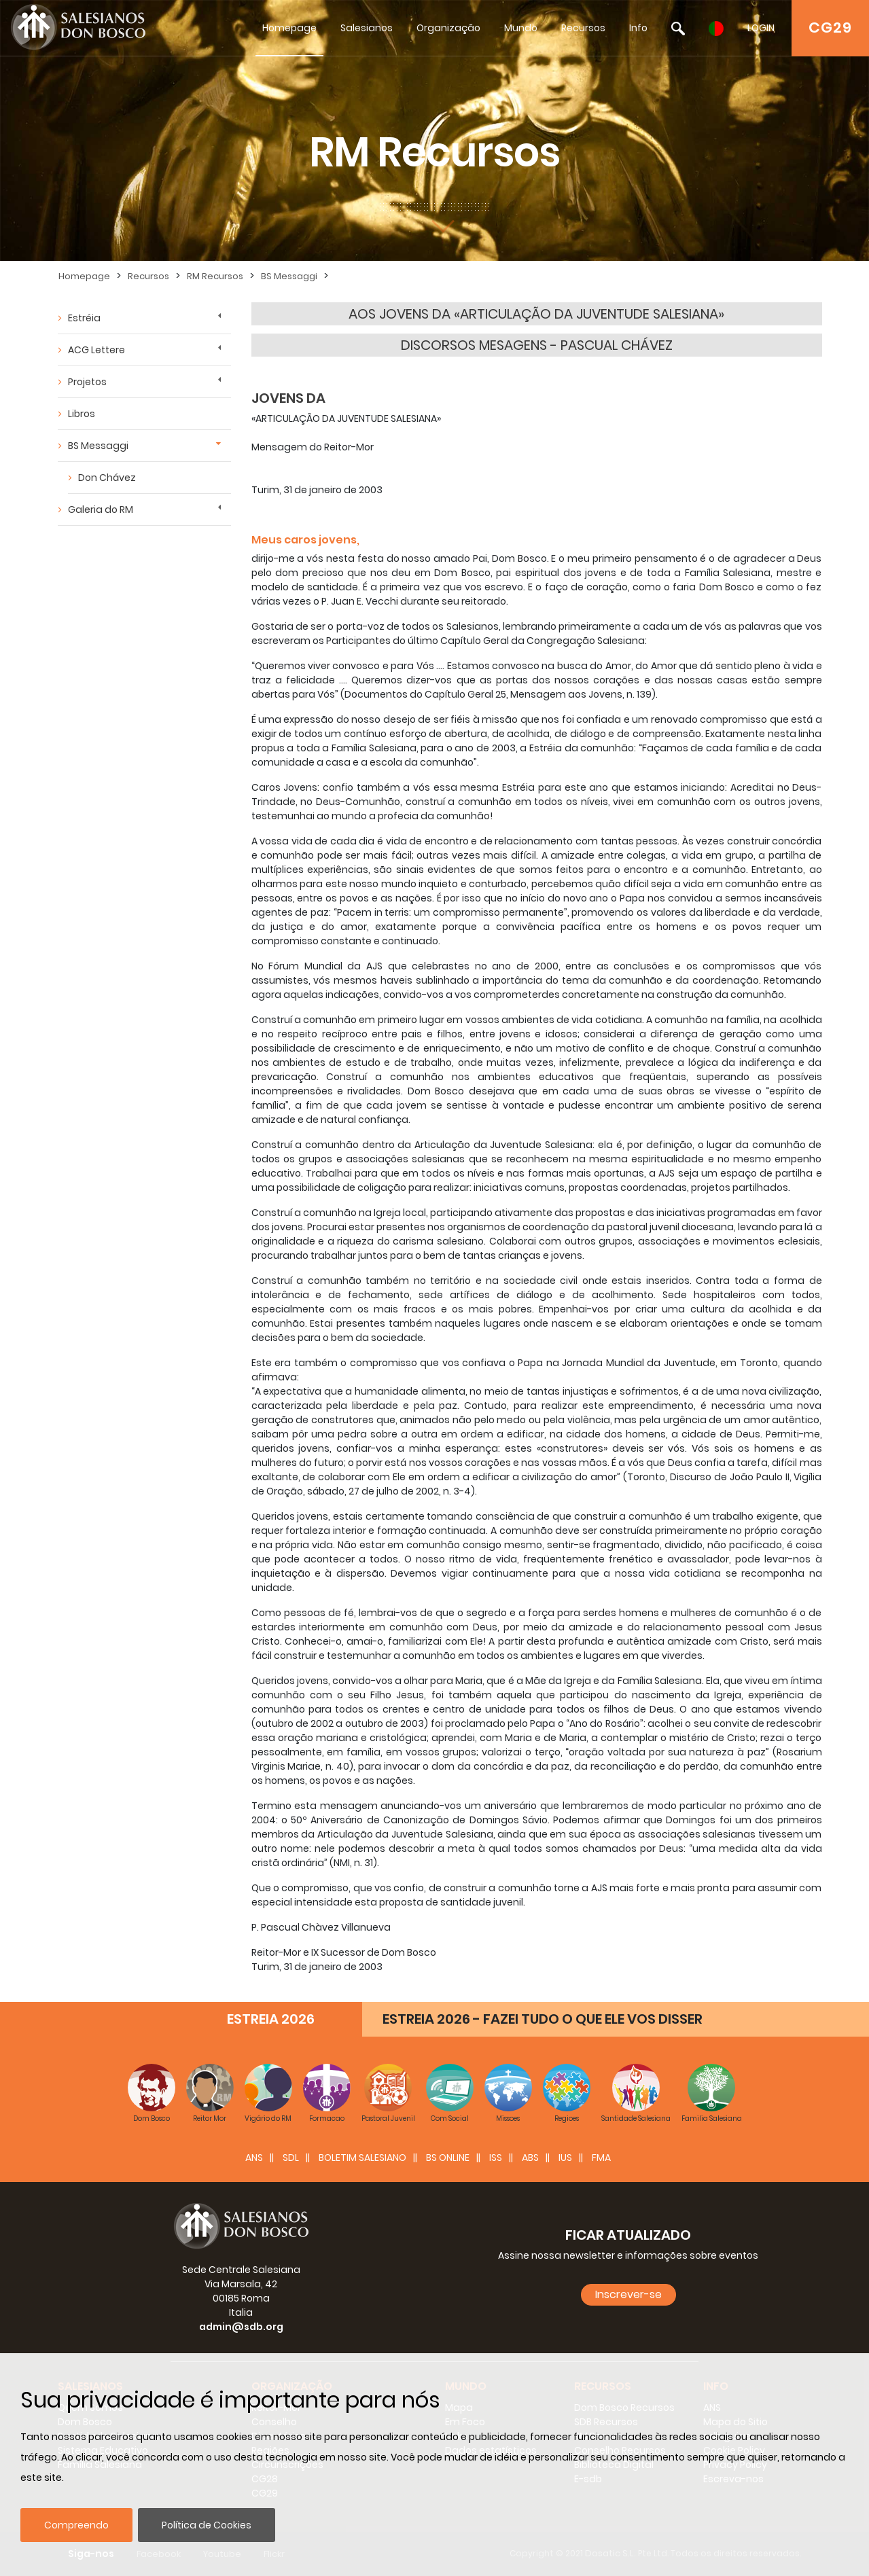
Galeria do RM (100, 509)
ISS (495, 2157)
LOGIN (761, 28)
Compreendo (76, 2525)
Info (638, 28)
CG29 (830, 27)
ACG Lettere (96, 350)
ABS (530, 2157)
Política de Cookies (206, 2525)
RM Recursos (215, 276)
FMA (601, 2157)
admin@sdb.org (241, 2326)
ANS (254, 2157)
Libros (81, 414)
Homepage (289, 28)
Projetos (87, 382)
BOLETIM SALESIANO (362, 2157)
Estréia (84, 318)
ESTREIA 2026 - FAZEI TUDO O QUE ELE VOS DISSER (543, 2018)
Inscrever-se (628, 2294)
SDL (291, 2157)
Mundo (520, 28)
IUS (565, 2157)
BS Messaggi (289, 276)
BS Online (447, 2157)
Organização (448, 28)
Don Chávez (107, 477)
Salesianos (366, 28)
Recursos (583, 28)
